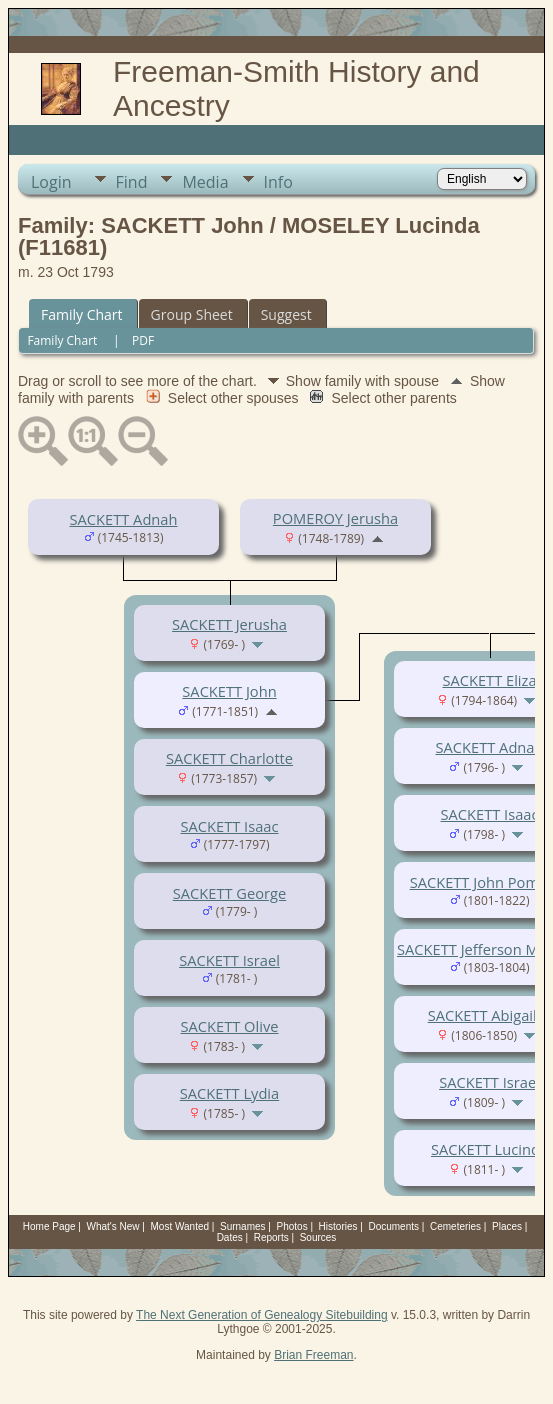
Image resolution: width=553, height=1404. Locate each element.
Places (507, 1226)
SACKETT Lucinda (489, 1149)
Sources (318, 1237)
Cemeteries (455, 1226)
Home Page (49, 1226)
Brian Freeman (313, 1355)
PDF (143, 340)
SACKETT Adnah (124, 519)
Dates (230, 1237)
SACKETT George (230, 893)
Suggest (286, 314)
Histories (338, 1226)
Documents (393, 1226)
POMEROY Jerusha (335, 518)
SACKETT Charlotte (229, 758)
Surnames (243, 1226)
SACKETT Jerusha (229, 624)
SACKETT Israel (229, 960)
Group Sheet (192, 314)
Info (278, 182)
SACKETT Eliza (489, 680)
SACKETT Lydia (229, 1093)
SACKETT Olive (230, 1026)
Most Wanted (180, 1226)
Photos (292, 1226)
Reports (271, 1237)
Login (51, 182)
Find (132, 182)
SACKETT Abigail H (490, 1015)
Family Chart (82, 314)
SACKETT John (229, 691)
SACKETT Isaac (230, 826)
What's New (113, 1226)
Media (205, 182)
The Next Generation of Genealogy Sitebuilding (262, 1315)
